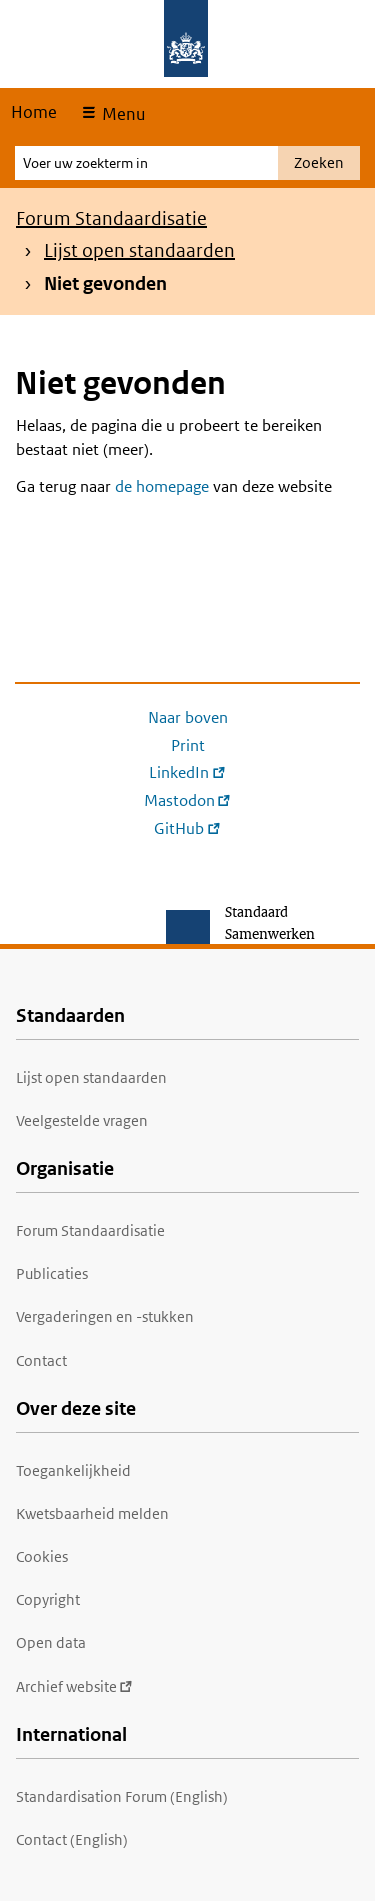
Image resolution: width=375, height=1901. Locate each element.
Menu (121, 114)
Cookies (42, 1556)
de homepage (162, 486)
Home (34, 112)
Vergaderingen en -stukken (105, 1316)
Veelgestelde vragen (82, 1120)
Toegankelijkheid (73, 1470)
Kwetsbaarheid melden (92, 1513)
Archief (74, 1686)
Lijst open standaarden (139, 250)
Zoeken (319, 162)
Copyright (48, 1599)
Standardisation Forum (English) (122, 1796)
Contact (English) (72, 1839)
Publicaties (52, 1273)
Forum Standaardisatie (111, 218)
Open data (51, 1642)
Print (188, 745)
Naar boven (188, 717)
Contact (41, 1360)
